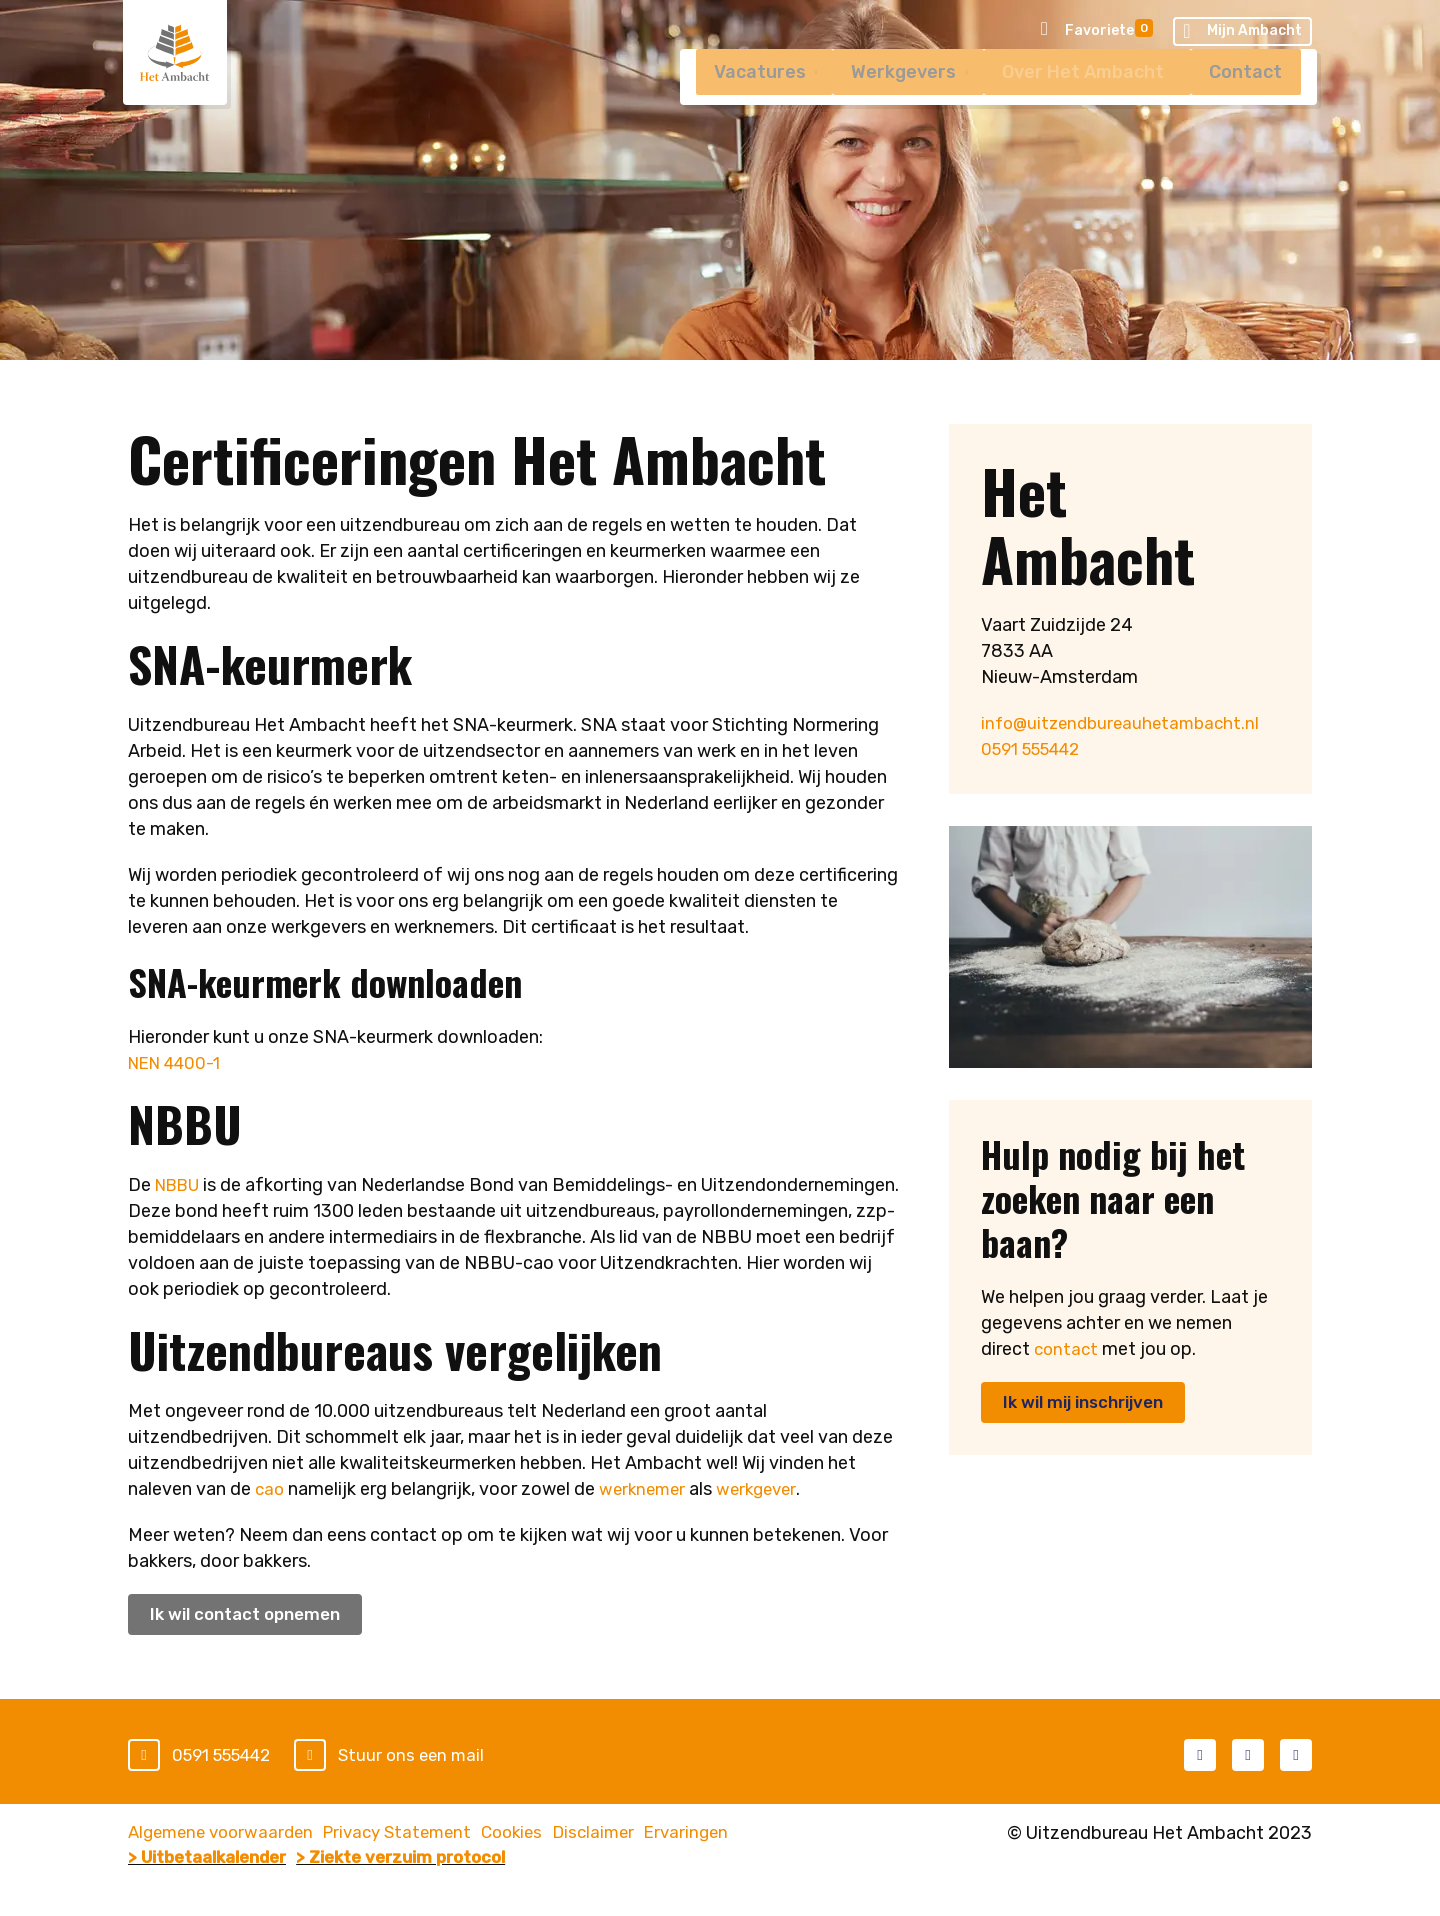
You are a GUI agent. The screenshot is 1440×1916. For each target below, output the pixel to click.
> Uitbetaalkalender (215, 1861)
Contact (1243, 101)
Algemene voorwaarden (226, 1835)
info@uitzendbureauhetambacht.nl (1126, 723)
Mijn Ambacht (1242, 32)
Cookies (562, 1835)
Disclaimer (662, 1835)
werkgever (765, 1489)
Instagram (1296, 1756)
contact (1067, 1349)
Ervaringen (773, 1835)
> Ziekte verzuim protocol (440, 1861)
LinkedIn (1248, 1756)
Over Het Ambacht (1073, 101)
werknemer (646, 1489)
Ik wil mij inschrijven (1090, 1403)
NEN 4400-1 (179, 1063)
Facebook (1200, 1756)
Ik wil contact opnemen (252, 1615)
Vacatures (735, 101)
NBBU (180, 1185)
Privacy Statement (426, 1835)
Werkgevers (886, 101)
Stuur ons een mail (428, 1757)
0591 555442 (1037, 749)
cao (270, 1489)
